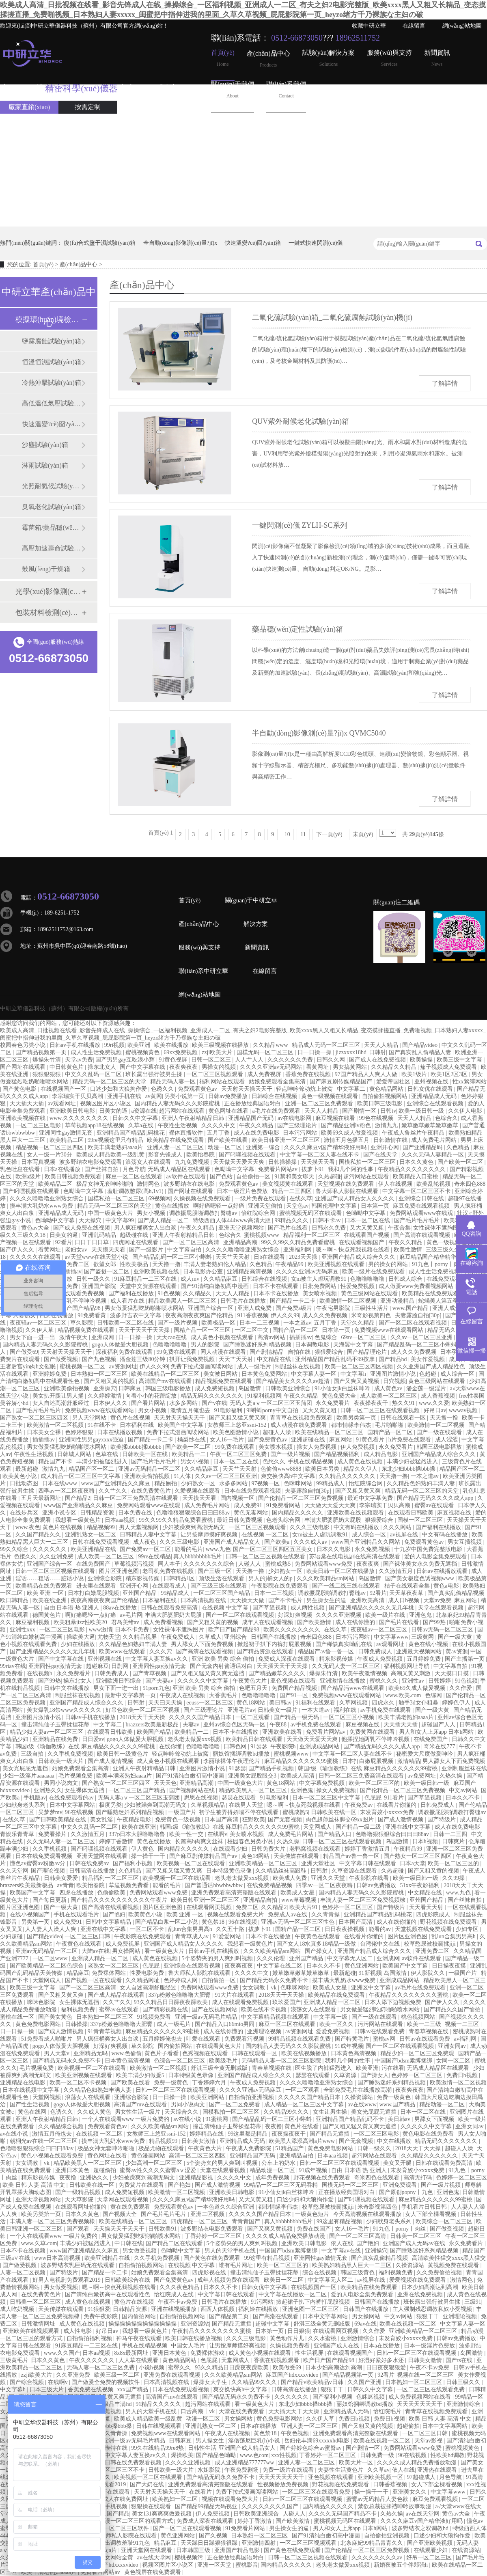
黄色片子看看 (162, 2053)
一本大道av (316, 1710)
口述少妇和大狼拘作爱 (119, 1089)
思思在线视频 (202, 1798)
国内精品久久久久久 (298, 1513)
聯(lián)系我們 (286, 90)
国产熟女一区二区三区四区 (35, 1418)
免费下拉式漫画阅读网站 (202, 1367)
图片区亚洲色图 (119, 1571)
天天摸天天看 (318, 1162)
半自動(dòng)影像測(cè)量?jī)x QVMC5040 (319, 733)
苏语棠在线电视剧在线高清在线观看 (355, 1556)
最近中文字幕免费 (370, 1498)
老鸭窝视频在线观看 (315, 1849)
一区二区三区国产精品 (222, 1593)
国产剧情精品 (267, 1352)
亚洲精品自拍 (261, 1900)
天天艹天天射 (233, 1257)
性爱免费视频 (358, 1286)
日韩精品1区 (180, 1578)
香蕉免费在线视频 (308, 1074)
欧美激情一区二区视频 (348, 1301)
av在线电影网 (295, 1118)
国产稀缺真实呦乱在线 (344, 1644)
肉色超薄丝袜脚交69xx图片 (340, 1820)
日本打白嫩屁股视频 (94, 1593)
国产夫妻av (160, 1681)
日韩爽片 (454, 1841)
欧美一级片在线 (386, 1615)
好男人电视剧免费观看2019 (67, 2280)
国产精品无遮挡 (330, 2134)
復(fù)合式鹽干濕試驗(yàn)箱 (100, 243)
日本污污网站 (301, 1133)
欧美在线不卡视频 (264, 2009)
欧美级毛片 (224, 2061)
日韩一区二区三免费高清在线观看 (136, 1498)
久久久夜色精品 (180, 2287)
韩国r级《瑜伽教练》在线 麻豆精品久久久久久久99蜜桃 (86, 1746)
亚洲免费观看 (400, 2185)
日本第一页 (376, 1206)
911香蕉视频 (252, 1315)
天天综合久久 (182, 2112)
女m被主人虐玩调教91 (319, 1279)
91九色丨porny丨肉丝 (439, 1264)
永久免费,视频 (373, 1549)
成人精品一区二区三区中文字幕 (81, 1476)
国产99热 (435, 1622)
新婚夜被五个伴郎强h (401, 2565)
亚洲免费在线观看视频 (172, 2375)
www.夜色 (27, 1527)
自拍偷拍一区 (254, 1177)
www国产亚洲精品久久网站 (366, 1542)
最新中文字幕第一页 (131, 1695)
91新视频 (370, 1973)
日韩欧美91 (163, 2229)
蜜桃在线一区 (18, 2017)
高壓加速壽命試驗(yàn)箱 (51, 548)
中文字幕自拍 (185, 1250)
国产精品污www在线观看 (353, 1688)
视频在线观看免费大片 (236, 1915)
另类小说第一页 (185, 1096)
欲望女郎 (105, 1264)
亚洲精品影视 (197, 2178)
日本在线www (60, 1483)
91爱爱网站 (228, 1936)
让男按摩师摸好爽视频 (210, 1535)
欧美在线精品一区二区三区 (166, 1374)
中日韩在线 (128, 2243)
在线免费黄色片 (151, 1491)
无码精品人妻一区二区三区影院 (282, 2061)
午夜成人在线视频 (183, 1695)
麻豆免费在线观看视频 (422, 1206)
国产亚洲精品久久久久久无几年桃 (372, 1608)
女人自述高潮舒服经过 (61, 1403)
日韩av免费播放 (228, 1096)
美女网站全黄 (117, 2557)
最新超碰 (27, 1469)
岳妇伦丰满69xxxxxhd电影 (317, 2441)
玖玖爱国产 (286, 2002)
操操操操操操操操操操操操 (143, 2324)
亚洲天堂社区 (319, 1863)
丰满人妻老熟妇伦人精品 (215, 1264)
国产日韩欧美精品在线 (58, 1820)
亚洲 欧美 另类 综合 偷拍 (224, 1659)
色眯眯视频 (371, 2397)
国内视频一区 (238, 1498)
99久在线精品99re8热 (158, 2448)
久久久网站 (398, 1527)
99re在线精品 (154, 1556)
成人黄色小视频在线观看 (223, 1337)
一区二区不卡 (148, 1929)
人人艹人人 (250, 1060)
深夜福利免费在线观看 (125, 1352)
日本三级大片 (47, 2389)
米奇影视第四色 (371, 1315)
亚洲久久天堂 (329, 1878)
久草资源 (346, 2075)
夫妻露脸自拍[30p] (419, 1315)
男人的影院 (206, 1345)
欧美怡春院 (201, 1155)
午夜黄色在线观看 (318, 1936)
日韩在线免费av (89, 1863)
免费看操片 (53, 1834)
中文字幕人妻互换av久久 (157, 1659)
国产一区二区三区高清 (191, 1242)
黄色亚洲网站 (362, 1966)
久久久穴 (161, 1651)
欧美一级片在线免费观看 (374, 1272)
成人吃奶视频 (18, 2309)
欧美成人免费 (290, 1878)
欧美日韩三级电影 (380, 1103)
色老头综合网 (284, 1520)
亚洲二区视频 (208, 2214)
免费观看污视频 (245, 2039)
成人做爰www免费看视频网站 (417, 1286)
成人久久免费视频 (325, 1315)
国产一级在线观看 (439, 1432)
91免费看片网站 (246, 2528)
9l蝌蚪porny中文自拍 (273, 1410)
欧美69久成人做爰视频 (350, 1133)
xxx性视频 (284, 2455)
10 (287, 834)
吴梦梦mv (50, 1812)
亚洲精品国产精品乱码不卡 (351, 2119)
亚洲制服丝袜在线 (464, 1768)
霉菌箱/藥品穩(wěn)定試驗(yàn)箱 (51, 527)
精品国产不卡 (56, 1461)
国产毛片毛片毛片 (417, 1220)
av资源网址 (123, 1367)
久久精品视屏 (140, 1637)
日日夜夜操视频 (345, 1929)
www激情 (100, 1630)
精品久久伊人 (361, 1469)
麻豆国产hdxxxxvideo (293, 2375)
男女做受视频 (140, 2251)
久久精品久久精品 (394, 1067)
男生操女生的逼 (327, 1600)
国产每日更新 (50, 1900)
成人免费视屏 (265, 1074)
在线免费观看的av (72, 1798)
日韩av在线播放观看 (442, 1571)
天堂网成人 (318, 1827)
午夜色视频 (295, 2433)
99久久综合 (15, 1549)
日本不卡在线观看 (276, 1286)
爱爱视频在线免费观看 (418, 2280)
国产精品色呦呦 (216, 2455)
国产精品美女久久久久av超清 (293, 1381)
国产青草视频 (150, 1673)
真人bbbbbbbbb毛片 (198, 1556)
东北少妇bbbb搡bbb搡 (409, 1469)
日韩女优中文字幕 (265, 2287)
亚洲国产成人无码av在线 (414, 2243)
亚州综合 (236, 1637)
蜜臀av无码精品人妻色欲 (378, 2499)
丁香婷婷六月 (210, 2083)
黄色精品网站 (387, 1089)
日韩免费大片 (269, 1849)
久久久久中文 (219, 1125)
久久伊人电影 (466, 1111)
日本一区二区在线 (368, 1220)
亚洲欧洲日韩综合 (119, 1681)
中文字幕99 (121, 1220)
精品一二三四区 (292, 1191)
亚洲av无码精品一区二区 (150, 1469)
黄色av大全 (36, 1228)
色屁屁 (372, 1798)
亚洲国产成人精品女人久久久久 (355, 1198)
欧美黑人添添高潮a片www (302, 2141)
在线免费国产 (94, 1564)
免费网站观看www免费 (324, 1564)
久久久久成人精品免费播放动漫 (286, 2236)
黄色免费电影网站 (38, 2024)
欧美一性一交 (187, 1834)
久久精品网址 (143, 1980)
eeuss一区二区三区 (210, 1703)
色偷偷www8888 (282, 1469)
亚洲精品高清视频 (250, 1272)
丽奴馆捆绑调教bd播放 (242, 1754)
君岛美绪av (126, 1622)
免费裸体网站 (109, 1973)
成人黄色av (389, 1388)
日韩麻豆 (131, 1388)
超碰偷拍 (105, 2170)
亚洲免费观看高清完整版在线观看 (234, 1893)
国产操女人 (320, 1951)
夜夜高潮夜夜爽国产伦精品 (200, 1315)
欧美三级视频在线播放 (221, 1045)
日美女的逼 (114, 1111)
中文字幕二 (352, 1089)
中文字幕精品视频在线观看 (276, 2017)
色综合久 (446, 1118)
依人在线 (342, 2243)
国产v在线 (214, 1403)
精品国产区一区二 (92, 1469)
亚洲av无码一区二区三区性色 (298, 1922)
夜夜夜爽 (368, 1564)
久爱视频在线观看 (198, 1491)
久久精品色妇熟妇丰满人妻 (422, 1483)
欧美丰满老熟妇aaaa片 (116, 1147)
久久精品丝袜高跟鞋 (281, 1871)
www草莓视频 (299, 1900)
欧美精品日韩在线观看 (255, 1739)
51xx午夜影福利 (420, 1885)
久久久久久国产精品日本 (201, 1717)
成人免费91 (249, 1505)
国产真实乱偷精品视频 (456, 1593)
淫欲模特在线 (111, 2448)
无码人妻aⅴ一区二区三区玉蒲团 (271, 1403)
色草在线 (107, 1454)
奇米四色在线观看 (377, 2178)
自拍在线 (300, 1352)
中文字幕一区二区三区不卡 (417, 1191)
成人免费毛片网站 (434, 1140)
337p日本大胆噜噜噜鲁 (137, 1834)
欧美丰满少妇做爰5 (141, 2075)
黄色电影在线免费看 (429, 2134)
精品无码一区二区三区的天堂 (110, 1082)
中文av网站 (463, 1790)
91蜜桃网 (217, 2119)
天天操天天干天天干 (119, 2229)
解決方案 (256, 924)
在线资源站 (466, 2550)
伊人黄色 (143, 1849)
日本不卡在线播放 (276, 1293)
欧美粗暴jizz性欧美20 (81, 1622)
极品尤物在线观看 (161, 2148)
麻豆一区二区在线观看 (135, 1177)
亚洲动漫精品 (398, 1301)
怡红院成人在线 (174, 2294)
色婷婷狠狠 (80, 1432)
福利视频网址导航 (407, 1666)
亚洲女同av (453, 2046)
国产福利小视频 (133, 1863)
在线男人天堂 (247, 1805)
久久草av (378, 2470)
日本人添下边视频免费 (393, 2002)
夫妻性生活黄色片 (341, 2470)
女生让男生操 (331, 2112)
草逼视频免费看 (129, 1885)
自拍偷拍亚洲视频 (252, 2097)
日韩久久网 (332, 1060)
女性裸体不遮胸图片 (439, 1228)
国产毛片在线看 (288, 1228)
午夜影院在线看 (369, 1878)
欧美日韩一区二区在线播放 (341, 1571)
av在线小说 (188, 2119)
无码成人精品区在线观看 (180, 1169)
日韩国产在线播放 (274, 1637)
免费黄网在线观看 (372, 1732)
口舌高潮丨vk (198, 2411)
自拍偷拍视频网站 (385, 1096)
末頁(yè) (363, 834)
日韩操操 (76, 2024)
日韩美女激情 (199, 2141)
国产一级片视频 (178, 1323)
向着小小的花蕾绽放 (151, 1396)
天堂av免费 (79, 1060)
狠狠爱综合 (330, 1352)
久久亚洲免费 (57, 1556)
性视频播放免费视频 (283, 2484)
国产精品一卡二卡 (293, 1301)
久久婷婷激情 (105, 1396)
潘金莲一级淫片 (427, 1388)
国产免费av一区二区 (146, 1549)
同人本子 (169, 1564)
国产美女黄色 (56, 2017)
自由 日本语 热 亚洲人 (72, 1608)
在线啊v (217, 1834)
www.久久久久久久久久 (80, 1118)
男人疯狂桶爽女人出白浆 (146, 1228)
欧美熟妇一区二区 (175, 2499)
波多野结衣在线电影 (190, 1184)
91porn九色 (156, 1688)
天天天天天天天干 (420, 2404)
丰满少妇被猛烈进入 (102, 1461)
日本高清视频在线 (204, 1600)
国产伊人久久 (18, 1250)
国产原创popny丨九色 (407, 2192)
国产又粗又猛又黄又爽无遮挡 (208, 1673)
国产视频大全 (120, 2214)
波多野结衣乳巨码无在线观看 (78, 2265)
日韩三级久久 (464, 2382)
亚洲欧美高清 (368, 1600)
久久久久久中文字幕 (203, 1681)
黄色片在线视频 (131, 1418)
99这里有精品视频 (340, 2221)
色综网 (434, 1695)
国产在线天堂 (381, 1155)
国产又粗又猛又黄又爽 (238, 1418)
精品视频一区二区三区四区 (50, 1147)
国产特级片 (442, 1820)
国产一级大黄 (456, 1637)
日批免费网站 (320, 1286)
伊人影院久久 (428, 1973)
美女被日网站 (221, 1374)
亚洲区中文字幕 (371, 1988)
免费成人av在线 (288, 1915)
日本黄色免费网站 (265, 1374)
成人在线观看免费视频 (241, 2002)
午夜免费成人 (178, 1637)
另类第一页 (36, 1922)
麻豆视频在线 (455, 1513)
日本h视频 (426, 1841)
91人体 (183, 1476)
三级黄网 (423, 1637)
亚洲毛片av (241, 1710)
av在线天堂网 (423, 2514)
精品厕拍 (166, 1483)
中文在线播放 (395, 2141)
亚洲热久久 (48, 1790)
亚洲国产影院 (100, 1286)
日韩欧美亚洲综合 (288, 1388)
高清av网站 (272, 1337)
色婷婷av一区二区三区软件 (116, 2528)
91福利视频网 (264, 1396)
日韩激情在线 (391, 1140)
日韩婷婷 (440, 1681)
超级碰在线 (135, 1235)
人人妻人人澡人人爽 (51, 1929)
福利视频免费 (79, 2009)
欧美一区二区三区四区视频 (359, 1367)
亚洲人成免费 (255, 1308)
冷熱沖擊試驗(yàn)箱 (51, 382)
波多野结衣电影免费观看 (91, 1162)
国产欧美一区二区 (461, 1162)
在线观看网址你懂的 (81, 2207)
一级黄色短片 (313, 2214)
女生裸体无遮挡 (85, 1790)
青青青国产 (247, 2221)
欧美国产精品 (154, 1732)
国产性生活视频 (30, 2104)
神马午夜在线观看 (139, 2338)
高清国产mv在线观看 (166, 1381)
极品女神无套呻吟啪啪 (105, 1184)
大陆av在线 (96, 1951)
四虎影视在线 (210, 2273)
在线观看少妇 (231, 1849)
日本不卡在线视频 (23, 2251)
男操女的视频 (219, 1067)
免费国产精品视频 (295, 1688)
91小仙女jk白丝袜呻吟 (343, 1388)
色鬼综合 (327, 1337)
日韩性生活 (202, 2448)
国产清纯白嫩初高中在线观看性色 (108, 2294)
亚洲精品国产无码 (251, 1118)
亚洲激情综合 (358, 2338)
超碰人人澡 (278, 1432)
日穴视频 (394, 1381)
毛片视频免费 (76, 1776)
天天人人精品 (382, 1045)
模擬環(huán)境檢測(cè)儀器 (48, 319)
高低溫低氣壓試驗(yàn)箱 (51, 403)
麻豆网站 (341, 1440)
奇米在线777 (440, 1746)
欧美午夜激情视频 (365, 1673)
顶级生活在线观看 (222, 1578)
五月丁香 (219, 1133)
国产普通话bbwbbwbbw (214, 1885)
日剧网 (120, 1666)
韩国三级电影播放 (168, 1388)
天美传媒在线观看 (297, 1856)
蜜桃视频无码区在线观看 (311, 1213)
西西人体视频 (218, 2309)
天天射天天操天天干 (247, 1089)
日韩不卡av (327, 1220)
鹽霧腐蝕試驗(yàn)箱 (51, 341)
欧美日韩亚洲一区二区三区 (286, 1140)
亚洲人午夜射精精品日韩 (194, 1118)
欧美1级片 (415, 1074)
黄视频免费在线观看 (454, 2265)
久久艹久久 (114, 1491)
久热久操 (452, 1776)
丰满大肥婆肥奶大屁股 (333, 1520)
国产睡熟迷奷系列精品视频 (258, 1345)
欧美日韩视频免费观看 (74, 1177)
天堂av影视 (429, 2441)
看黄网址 (318, 1067)
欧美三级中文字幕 (460, 1060)
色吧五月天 (254, 1688)
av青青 (65, 1885)
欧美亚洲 (139, 1045)
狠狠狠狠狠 (47, 1074)
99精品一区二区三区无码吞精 (281, 2185)
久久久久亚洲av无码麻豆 (308, 1272)
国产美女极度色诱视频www (420, 1578)
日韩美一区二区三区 (416, 2236)
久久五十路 (231, 1929)
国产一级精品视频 (78, 2192)
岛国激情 (250, 1388)
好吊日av (435, 1410)
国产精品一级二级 (359, 1827)
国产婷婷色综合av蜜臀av (311, 2448)
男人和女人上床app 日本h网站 (437, 1732)
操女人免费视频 (317, 1447)
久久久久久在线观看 (36, 1257)
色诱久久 (163, 1089)
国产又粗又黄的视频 (110, 1381)
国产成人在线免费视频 (378, 1060)
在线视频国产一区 (64, 1089)
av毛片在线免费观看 (421, 1988)
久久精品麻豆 (221, 1279)
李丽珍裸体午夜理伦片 (232, 1761)
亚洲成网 (103, 1337)
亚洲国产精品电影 (237, 2550)
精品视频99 (101, 1527)
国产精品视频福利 (337, 1454)
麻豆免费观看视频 (435, 2499)
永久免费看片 (333, 1403)
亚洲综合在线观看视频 (436, 1103)
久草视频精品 (208, 1805)
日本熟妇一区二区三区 (100, 1374)
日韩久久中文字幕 (135, 1118)
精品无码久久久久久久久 (213, 1396)
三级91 (472, 2302)
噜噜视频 (11, 1330)
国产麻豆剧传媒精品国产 (342, 1082)
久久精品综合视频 (61, 2126)
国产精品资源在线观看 (266, 1651)
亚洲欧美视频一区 (381, 2477)
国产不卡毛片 (286, 1600)
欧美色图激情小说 (236, 1432)
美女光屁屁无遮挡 (26, 1768)
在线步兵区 (25, 1513)
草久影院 (82, 1323)
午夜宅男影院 (334, 1308)
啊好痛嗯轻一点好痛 (219, 1206)
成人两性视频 (308, 1608)
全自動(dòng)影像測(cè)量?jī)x (180, 243)
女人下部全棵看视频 (431, 2214)
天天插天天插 (27, 1103)
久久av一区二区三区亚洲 (422, 1337)
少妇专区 (468, 1929)
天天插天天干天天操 (282, 1666)
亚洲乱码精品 (100, 1235)
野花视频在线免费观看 (449, 1922)
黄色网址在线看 (229, 1111)
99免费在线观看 (177, 1352)
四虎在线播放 (77, 1893)
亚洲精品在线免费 (56, 1739)
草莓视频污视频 (134, 1564)
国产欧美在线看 (228, 1140)
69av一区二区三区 (364, 1337)
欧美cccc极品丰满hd (107, 2404)
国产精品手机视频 (271, 1768)
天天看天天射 (427, 1907)
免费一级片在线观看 (289, 2470)
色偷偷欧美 (112, 1893)
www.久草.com (39, 2243)
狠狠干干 (428, 2316)
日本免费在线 (136, 1513)
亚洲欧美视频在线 (23, 1118)
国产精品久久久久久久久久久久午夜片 (120, 1900)
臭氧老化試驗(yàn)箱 (51, 506)
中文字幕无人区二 (350, 1958)
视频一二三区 (463, 2024)
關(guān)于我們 (232, 90)
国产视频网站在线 (192, 1790)
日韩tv (388, 1111)
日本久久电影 (334, 1549)
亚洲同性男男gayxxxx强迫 (92, 1440)
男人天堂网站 (90, 1418)
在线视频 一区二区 (265, 1535)
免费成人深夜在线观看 (287, 1659)
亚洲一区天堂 (215, 2565)
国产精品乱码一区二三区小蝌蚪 (172, 1257)
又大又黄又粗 (368, 1228)
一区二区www (50, 1958)
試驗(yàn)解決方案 (328, 58)
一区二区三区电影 (38, 1125)
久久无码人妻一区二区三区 (346, 1666)
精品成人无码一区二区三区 (327, 1045)
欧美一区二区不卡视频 (79, 2083)
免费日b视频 (462, 2075)
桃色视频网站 (419, 2017)
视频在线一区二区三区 (426, 2375)
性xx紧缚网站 (470, 1082)
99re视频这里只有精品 (116, 1140)
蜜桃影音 (246, 2565)
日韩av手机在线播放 (76, 1045)
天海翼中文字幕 (354, 1345)
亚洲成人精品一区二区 (100, 1958)
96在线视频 (79, 1812)
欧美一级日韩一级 (422, 1111)
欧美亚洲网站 (208, 2097)
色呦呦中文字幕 (235, 1169)
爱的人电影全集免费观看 (436, 1556)
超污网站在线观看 (182, 1111)
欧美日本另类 (323, 1469)
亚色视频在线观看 (293, 1681)
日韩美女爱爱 (62, 1878)
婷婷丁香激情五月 (368, 1849)
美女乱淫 (102, 1820)
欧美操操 (422, 1060)
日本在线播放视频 (120, 1432)
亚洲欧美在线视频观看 (356, 1513)
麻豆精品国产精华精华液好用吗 (440, 1257)
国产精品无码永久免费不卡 (275, 1980)
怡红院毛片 (388, 2411)
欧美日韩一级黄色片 (123, 1754)
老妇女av (77, 1250)
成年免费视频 (273, 2178)
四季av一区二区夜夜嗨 (67, 1491)
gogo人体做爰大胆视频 (121, 1345)
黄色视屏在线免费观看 (153, 2572)
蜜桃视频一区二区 (83, 1367)
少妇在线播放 (79, 1644)
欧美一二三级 (425, 2024)
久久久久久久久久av (377, 2557)
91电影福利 (229, 1410)
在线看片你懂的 (397, 1805)
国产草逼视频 (270, 1608)
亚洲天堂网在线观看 (102, 1856)
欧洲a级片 (28, 1177)
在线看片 (201, 2492)
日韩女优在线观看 (431, 1089)
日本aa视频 (97, 2353)
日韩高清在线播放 (92, 1871)
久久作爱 (461, 1688)
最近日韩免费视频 (240, 1520)
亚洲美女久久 (410, 2492)
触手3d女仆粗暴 (419, 1703)
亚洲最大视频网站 (419, 1651)
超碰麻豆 (97, 1666)
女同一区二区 (454, 2061)
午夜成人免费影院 (249, 2148)
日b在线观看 (270, 1257)
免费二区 (247, 1907)
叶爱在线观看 (204, 2039)
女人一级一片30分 (50, 1155)
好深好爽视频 (296, 1615)
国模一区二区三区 (420, 1520)
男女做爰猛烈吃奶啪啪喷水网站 (145, 1308)
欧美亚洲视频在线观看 (337, 1264)
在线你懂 (171, 1746)
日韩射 (377, 1052)
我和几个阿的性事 (351, 1169)
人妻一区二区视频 (23, 2273)
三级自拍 (33, 1754)
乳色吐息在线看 (20, 1169)
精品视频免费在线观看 (87, 1330)
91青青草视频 (105, 2031)
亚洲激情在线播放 (343, 1681)
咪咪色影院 (42, 2002)
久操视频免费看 (290, 2346)
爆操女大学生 (211, 2382)
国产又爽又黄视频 (357, 1381)
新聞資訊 (437, 58)
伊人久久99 (285, 1315)
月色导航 (134, 1169)
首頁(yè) (223, 58)
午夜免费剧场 (242, 2470)
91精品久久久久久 (159, 2404)
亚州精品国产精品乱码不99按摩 (335, 1359)
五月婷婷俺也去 (163, 2039)
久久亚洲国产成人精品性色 (432, 1367)
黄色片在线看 (302, 2126)
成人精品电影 (381, 1454)
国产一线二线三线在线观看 (347, 1586)
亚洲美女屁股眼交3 (253, 1776)
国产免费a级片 (295, 1308)
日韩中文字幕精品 (109, 1922)
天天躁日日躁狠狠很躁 (210, 2543)
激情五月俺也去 (191, 1410)
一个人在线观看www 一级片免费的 (126, 2119)
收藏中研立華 (369, 26)
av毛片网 (131, 1615)
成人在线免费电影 (257, 1133)
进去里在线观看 (97, 1586)
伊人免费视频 (358, 1447)
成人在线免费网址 (126, 2499)
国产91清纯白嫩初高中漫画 (215, 1286)
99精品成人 (331, 1483)
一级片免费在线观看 (261, 1198)
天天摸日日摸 (452, 1673)
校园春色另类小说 (23, 1045)
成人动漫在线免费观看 (299, 1425)
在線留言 (414, 26)
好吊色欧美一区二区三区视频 (143, 1710)
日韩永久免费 (329, 1228)
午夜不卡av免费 (178, 2302)
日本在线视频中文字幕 (31, 2090)
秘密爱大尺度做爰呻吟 (425, 1754)
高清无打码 (418, 2178)
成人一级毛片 (255, 1367)
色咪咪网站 (299, 1483)
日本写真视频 (39, 1162)
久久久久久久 (50, 1549)
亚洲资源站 (195, 2324)
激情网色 (149, 1184)
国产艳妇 (114, 1915)
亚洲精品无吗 (91, 2053)
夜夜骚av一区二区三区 (39, 1323)
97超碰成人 (422, 2477)
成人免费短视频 (215, 1388)
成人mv (190, 1279)
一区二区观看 (253, 1717)
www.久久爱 (434, 1403)
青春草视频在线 (429, 2031)
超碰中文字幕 (273, 2324)
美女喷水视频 (320, 1293)
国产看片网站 (149, 1403)
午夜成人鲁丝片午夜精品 (414, 1133)
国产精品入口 (335, 1834)
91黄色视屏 (174, 1060)
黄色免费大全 (340, 1396)
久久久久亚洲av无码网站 (272, 1067)
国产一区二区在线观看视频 (413, 1323)
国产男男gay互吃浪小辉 (125, 1060)
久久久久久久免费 (291, 1060)
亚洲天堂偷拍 (266, 1206)
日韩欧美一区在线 (145, 1454)
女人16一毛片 (228, 1440)
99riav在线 (13, 1666)
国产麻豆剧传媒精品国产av (204, 1856)
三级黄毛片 (14, 2360)
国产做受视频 (62, 1359)
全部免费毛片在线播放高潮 (358, 2090)
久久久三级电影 (310, 1527)
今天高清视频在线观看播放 (368, 2214)
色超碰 (428, 1374)
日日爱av (93, 1739)
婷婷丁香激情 (117, 1841)
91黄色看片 (371, 1440)
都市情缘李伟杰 (352, 1425)
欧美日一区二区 (284, 2280)
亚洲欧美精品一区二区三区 (264, 1863)
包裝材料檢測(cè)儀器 (48, 612)
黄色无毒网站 (251, 1513)
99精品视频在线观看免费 (300, 2039)
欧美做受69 (288, 2368)
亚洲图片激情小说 (393, 1374)
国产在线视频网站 (215, 2009)
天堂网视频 (47, 2097)
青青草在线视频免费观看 (302, 1418)
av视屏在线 (405, 1535)
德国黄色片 (47, 1615)
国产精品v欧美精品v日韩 (313, 2382)
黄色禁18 (214, 1922)
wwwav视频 (464, 1410)
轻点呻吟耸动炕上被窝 (305, 1089)
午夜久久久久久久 (92, 2360)
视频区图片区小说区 (106, 1103)
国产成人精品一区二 (164, 1220)
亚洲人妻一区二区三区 (176, 1147)
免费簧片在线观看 (142, 2185)
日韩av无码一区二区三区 (443, 1630)
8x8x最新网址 (132, 2353)
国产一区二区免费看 (235, 2104)
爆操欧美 (182, 2455)
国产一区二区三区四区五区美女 (273, 1549)
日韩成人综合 (406, 1279)
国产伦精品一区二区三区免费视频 (301, 1498)
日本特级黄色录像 (229, 1871)
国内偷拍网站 (176, 2046)
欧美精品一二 (189, 1454)
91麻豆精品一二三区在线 (146, 1279)
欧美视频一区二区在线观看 (191, 1863)
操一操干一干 (149, 1856)
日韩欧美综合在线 (128, 2280)
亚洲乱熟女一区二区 (91, 1535)
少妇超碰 (12, 1936)
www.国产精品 (411, 1308)
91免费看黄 (93, 1315)
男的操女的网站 (388, 1264)
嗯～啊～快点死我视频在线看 (353, 1250)
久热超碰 (329, 1177)
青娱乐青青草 (18, 1834)
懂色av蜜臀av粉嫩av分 (38, 1863)
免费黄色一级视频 (178, 1820)
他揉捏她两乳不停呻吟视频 (73, 1301)
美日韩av (281, 1703)
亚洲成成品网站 (320, 1746)
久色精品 (458, 1147)
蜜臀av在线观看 (434, 1505)
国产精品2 (78, 1498)
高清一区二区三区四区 (198, 2156)
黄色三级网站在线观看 (370, 1293)
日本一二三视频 (260, 1323)
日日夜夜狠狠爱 (386, 2368)
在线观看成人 (170, 1586)
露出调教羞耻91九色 (125, 2543)
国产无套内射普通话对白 (222, 1666)
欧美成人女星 (298, 1893)
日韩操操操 (283, 1162)
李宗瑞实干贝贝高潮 (78, 1096)
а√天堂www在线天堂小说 (97, 1257)
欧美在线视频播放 (304, 2053)
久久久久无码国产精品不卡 (343, 2514)
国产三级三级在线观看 (219, 1586)
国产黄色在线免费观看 (212, 2258)
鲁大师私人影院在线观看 (348, 1191)
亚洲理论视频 (265, 2031)
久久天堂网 (14, 1871)
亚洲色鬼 (421, 1615)
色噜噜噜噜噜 (368, 1279)
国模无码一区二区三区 (266, 1052)
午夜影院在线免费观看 (280, 1586)
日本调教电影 (313, 1345)
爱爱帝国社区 (394, 1082)
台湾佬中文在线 (380, 1944)
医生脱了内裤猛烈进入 (324, 2068)
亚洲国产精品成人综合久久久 (359, 1257)
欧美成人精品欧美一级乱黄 (111, 1155)
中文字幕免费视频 (322, 1783)
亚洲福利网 (298, 1250)
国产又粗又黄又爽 (358, 1491)
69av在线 (365, 2324)
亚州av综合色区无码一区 (235, 1725)
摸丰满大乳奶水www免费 (42, 1206)
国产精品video (420, 1045)
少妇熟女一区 (199, 1483)
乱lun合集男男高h (190, 1929)
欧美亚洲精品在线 (94, 1549)
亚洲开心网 (386, 1147)
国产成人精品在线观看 (117, 1995)
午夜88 (278, 1725)
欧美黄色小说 (20, 1476)
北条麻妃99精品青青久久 (372, 2543)
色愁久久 (274, 1461)
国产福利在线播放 (131, 1293)
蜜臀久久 (180, 2368)
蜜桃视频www (262, 1235)
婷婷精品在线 (207, 2134)
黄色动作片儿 (288, 2338)
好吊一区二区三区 (429, 2557)
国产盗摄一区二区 (107, 1272)
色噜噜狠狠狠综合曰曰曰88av (193, 1513)
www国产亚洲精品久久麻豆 (116, 1483)
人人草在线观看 (139, 2360)
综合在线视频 (320, 2273)
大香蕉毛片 (224, 1695)
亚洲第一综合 (264, 1147)
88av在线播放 (120, 1608)
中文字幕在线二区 (280, 1966)
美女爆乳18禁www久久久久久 (65, 1710)
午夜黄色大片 (250, 1681)
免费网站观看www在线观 (422, 1213)
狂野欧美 (253, 1820)
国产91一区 (295, 1695)
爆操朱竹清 (47, 1060)
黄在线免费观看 (131, 2207)
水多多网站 (184, 1403)
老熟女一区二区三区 (114, 1966)
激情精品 (408, 1761)
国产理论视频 (49, 1871)
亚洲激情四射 (259, 2543)
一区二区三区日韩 (88, 1936)
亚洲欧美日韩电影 (73, 1111)
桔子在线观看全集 (407, 1586)
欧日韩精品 (15, 1600)
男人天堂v (57, 2053)
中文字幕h (354, 1374)
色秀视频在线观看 (205, 2053)
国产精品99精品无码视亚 (207, 2506)
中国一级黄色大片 (111, 1213)
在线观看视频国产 (362, 1242)
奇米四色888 (469, 1184)
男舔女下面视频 (435, 2119)
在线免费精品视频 (270, 1885)
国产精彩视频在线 (166, 2009)
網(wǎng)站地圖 (462, 26)
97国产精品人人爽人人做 (367, 1074)
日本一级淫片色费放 (243, 1191)
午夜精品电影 (135, 1820)
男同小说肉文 (62, 1783)
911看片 (394, 1798)
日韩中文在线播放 (67, 1688)
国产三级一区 (215, 1571)
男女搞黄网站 (350, 1067)
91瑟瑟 (258, 1746)
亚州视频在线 (432, 1082)
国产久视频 (214, 2536)
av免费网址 (422, 1776)
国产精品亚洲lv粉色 (346, 1125)
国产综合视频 (27, 2382)
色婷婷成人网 (181, 1980)
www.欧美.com (403, 1695)
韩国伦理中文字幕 (334, 1206)
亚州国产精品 (140, 1593)
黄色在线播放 (173, 1206)
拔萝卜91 (314, 1169)
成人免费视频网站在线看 (420, 2397)
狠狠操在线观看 (151, 2506)
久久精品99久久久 (286, 2112)
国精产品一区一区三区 (203, 1330)
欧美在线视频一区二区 (408, 2324)
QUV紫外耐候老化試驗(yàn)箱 (300, 421)
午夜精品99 (290, 1264)
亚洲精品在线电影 (23, 2083)
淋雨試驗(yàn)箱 (45, 465)
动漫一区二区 (226, 1147)
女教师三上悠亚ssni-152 (237, 1425)
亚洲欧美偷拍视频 (67, 1388)
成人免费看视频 (164, 1622)
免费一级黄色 (172, 2083)
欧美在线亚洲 (50, 1600)
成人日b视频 (404, 1600)
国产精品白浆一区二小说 (167, 1922)
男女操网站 (127, 1951)
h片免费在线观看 (410, 1440)
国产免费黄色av (268, 1440)
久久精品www (271, 1045)
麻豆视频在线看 (336, 1118)
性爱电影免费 (148, 1973)
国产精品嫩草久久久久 (277, 1673)
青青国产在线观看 (107, 2492)
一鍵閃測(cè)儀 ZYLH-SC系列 (299, 525)
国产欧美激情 (315, 1622)
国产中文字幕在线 (143, 1067)
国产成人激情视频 (111, 1761)
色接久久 (25, 1556)
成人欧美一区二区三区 (389, 1396)
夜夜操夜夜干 (372, 1403)
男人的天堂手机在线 (231, 2251)
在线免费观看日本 (450, 1279)
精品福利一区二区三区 (312, 1235)
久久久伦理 (271, 1958)
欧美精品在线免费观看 (176, 1140)
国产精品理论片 (367, 1352)
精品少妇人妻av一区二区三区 (47, 1732)
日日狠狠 (298, 2331)
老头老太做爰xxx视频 (195, 1739)
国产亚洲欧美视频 (430, 2543)
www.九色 (218, 1549)
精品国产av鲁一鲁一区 (326, 1651)
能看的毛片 (189, 1549)
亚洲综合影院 (105, 1578)
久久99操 (454, 1878)
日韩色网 (236, 1746)
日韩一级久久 (94, 1279)
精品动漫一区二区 (442, 2104)
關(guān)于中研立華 (251, 900)
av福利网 (466, 2039)
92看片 (63, 1242)
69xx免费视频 (181, 1052)
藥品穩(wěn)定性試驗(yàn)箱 (297, 629)
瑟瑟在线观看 (239, 1798)
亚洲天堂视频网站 (241, 1228)
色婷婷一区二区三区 (348, 1907)
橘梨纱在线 (192, 1440)
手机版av (35, 1798)
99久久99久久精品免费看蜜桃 (298, 1242)
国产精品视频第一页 (41, 1052)
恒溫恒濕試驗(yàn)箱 (51, 361)
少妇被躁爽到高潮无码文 (194, 1527)
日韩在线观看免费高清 (170, 1608)
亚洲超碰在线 (309, 1440)
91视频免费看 (154, 2017)
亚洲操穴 (104, 1388)
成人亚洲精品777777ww (245, 2462)
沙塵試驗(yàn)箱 (45, 444)
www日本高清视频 (58, 2258)
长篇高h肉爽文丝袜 (200, 1841)
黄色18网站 (252, 1703)
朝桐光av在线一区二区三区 (44, 2141)
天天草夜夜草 (407, 1593)
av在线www (362, 2104)
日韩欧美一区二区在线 (126, 1323)
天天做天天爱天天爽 (239, 1162)
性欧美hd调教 (448, 2455)
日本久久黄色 (417, 1162)
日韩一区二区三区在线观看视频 (380, 1410)
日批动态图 (25, 1483)
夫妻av (192, 1725)
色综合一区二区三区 (180, 2061)
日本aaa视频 (120, 1520)
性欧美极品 (135, 1264)
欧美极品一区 (219, 1323)
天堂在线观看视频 (441, 1608)
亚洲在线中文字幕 (408, 1827)
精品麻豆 (78, 1973)
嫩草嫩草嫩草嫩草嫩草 (430, 1125)
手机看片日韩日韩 (424, 2207)
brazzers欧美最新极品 (152, 1725)
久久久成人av (311, 1542)
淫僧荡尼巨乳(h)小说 (255, 2441)
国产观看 (79, 2229)
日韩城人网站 (75, 1454)
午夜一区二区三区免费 (239, 1454)
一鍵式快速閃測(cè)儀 (316, 243)
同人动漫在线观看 (224, 1352)
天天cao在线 (172, 1337)
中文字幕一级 (331, 2017)
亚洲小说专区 (60, 1513)
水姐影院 (210, 2470)
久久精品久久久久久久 (348, 1476)
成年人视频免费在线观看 (229, 2280)
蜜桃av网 (385, 2039)
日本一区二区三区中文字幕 (327, 1798)
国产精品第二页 (229, 2316)
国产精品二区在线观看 (175, 2243)
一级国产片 (182, 1812)
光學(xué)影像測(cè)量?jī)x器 (48, 591)
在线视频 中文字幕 (226, 1608)
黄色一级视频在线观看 (330, 1096)
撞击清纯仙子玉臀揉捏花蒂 (56, 1725)
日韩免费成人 (376, 1651)
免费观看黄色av (198, 1089)
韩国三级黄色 (358, 2273)
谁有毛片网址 (236, 2265)
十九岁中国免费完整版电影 (429, 1549)
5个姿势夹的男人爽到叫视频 (218, 1958)
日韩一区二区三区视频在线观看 (266, 1556)
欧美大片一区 (357, 2462)
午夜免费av (359, 1805)
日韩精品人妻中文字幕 (149, 1535)
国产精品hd (394, 1359)
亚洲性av (414, 1681)
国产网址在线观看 (23, 1067)
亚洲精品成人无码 (434, 1096)
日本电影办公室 (203, 1272)
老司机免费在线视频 (168, 1571)
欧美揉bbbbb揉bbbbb (136, 1447)
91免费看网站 (284, 1505)
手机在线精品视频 (311, 1461)
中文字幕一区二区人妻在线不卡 (320, 1155)
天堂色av (297, 1206)
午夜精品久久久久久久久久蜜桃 (409, 1995)
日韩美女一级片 (278, 1710)
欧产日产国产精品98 (76, 1308)
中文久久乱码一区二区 (94, 1074)
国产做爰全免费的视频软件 (106, 2382)
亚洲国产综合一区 (211, 1308)
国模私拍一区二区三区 (368, 1162)
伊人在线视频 (396, 1184)
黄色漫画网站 (149, 2156)
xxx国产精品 (133, 2389)
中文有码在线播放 (357, 1527)
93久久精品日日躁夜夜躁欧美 (171, 2002)
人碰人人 (250, 1564)
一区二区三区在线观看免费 (431, 2389)
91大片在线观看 (235, 1995)
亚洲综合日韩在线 (422, 1198)
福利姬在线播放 (259, 2309)
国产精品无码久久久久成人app (436, 1498)
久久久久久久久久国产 (270, 2506)
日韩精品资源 (98, 1513)
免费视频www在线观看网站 (389, 1330)
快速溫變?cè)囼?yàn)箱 (253, 243)
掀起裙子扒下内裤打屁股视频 (275, 1644)
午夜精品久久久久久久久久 (412, 1169)
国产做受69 (24, 1352)
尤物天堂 (108, 1637)
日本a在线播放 (63, 1169)
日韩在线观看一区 (403, 1418)
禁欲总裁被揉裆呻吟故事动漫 (395, 2506)
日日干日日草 (92, 1242)
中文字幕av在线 (341, 2251)
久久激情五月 (396, 1571)
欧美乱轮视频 (434, 1184)
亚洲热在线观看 (438, 2470)
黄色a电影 (446, 1586)
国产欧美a (277, 1542)
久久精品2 (274, 1907)
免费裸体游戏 (208, 2353)
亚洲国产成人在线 (337, 2346)
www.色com (254, 2455)
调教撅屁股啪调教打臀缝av (204, 1213)
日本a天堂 (412, 1863)
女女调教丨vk (260, 1988)
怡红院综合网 (259, 1213)
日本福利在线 (137, 1425)
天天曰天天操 (166, 1703)
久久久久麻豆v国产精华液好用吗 (326, 1147)
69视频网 (159, 1198)
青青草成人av (192, 1936)
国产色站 (222, 1177)
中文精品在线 (275, 1359)
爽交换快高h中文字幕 (289, 1476)
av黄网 (153, 1096)
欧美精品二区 (67, 1140)
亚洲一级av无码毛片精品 (207, 2017)
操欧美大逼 (81, 1637)
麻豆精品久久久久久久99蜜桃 (302, 1761)
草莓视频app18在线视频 (95, 1125)
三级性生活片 (372, 1308)
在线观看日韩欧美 (411, 1513)
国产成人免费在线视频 (82, 1228)
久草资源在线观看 (355, 1871)
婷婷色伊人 (457, 1703)
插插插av (70, 1272)
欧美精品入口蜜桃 (416, 1177)
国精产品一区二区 (295, 1330)
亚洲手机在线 (125, 1096)
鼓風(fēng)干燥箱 (46, 568)
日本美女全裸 (44, 1432)
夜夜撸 (273, 2126)
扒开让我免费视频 (192, 1359)
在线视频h (40, 1673)
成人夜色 (145, 1542)
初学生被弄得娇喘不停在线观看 (239, 1812)
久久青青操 (326, 1915)
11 (303, 834)
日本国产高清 (222, 1820)
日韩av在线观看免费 (380, 2031)
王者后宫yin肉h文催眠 (28, 1367)
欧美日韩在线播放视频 (194, 2338)
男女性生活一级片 (138, 2112)
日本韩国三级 (194, 2550)
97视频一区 (266, 1483)
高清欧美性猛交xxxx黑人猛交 (449, 2258)
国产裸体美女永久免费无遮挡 (421, 1564)
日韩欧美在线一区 (334, 1812)
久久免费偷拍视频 (439, 2273)
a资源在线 (143, 1111)
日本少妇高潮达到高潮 (430, 2287)
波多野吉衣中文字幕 (136, 1315)
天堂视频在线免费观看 (346, 1184)
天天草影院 (80, 2199)
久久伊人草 (40, 1330)
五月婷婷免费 (424, 1659)
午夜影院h (283, 1746)
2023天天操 (304, 1257)
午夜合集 (399, 1228)
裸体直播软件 (187, 1133)
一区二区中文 (252, 1330)
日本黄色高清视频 (354, 2053)
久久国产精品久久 (38, 1535)
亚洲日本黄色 (73, 2170)
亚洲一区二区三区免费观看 (320, 1103)
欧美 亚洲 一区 (46, 1593)
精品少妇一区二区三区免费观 (418, 2053)
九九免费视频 (193, 1162)
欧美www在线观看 (123, 1651)
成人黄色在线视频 (360, 1461)
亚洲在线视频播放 (174, 2309)
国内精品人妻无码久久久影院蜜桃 (178, 1103)
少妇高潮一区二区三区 (154, 2163)
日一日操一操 (315, 1052)
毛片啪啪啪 (390, 1425)
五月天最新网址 (41, 1498)
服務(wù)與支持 (389, 58)
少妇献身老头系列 (23, 1805)
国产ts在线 (460, 2360)
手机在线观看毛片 (77, 1915)
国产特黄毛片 (353, 2039)
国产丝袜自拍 (102, 1169)
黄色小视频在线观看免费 (53, 2156)
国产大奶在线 (148, 2484)
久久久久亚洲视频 (339, 1615)
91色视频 (168, 1293)
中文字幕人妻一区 (314, 1374)
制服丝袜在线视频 (298, 1367)
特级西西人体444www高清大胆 (232, 1220)
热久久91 (404, 1403)
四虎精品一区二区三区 (200, 2221)
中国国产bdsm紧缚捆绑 (404, 2061)
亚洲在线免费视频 (420, 2294)
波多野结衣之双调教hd (421, 2528)
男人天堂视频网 (139, 1527)
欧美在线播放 (172, 1045)
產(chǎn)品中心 (268, 59)
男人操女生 (211, 2441)
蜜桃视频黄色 (143, 1052)
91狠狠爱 (99, 2309)
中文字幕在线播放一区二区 (293, 2294)
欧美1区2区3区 (450, 1074)
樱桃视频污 (190, 2557)
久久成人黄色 (95, 2112)
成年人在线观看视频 (268, 1622)
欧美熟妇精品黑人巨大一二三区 (352, 2265)
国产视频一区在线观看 (94, 1980)
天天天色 (165, 1783)
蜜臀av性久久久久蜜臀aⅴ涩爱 (158, 2170)
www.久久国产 (62, 2353)
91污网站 (262, 2302)
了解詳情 (445, 383)
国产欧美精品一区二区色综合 (47, 1966)
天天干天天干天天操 (145, 1330)
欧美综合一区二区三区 (445, 2221)
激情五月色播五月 (347, 1140)
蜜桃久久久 (384, 1681)
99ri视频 (114, 1045)
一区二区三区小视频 (349, 1717)
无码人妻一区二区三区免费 (101, 2368)
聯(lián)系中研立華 (203, 971)
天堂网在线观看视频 (123, 2199)
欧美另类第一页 (357, 1418)
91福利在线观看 (316, 1703)
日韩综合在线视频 (275, 1096)
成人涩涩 (447, 1440)
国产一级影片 (147, 1250)
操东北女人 (103, 1067)
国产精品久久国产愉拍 (453, 2009)
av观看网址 (63, 1103)
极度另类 (110, 1805)
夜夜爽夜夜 (184, 1067)
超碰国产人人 (439, 1725)
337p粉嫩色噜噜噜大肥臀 (180, 1995)
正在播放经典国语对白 (253, 1103)
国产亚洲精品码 (423, 1147)
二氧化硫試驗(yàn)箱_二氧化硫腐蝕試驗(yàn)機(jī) (332, 317)
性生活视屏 (310, 2353)
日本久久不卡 (463, 1798)
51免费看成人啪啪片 (47, 2039)
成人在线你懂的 (356, 1622)
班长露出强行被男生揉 (154, 1074)
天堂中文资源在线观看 (149, 1286)
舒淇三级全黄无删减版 (220, 2068)
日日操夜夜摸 (450, 1966)
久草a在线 (141, 1125)
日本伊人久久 (111, 1403)
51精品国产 (290, 2148)
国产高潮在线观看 (276, 2316)
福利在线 (346, 1710)
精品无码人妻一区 (173, 1082)
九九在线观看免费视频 (76, 1293)
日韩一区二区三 (212, 1060)
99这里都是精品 (248, 2134)
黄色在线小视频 (429, 1644)
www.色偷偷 (126, 2053)
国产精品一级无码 (297, 1717)
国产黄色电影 (20, 1089)
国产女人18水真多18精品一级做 (317, 1944)
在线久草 (300, 1198)
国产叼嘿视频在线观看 (248, 1155)
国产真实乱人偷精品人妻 (421, 1052)
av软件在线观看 (186, 1177)
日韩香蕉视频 (391, 2484)
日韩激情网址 (39, 2324)
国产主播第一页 (465, 1659)
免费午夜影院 (101, 2316)
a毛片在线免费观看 (277, 1111)
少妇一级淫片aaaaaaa (29, 1776)
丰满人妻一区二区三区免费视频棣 (363, 1900)
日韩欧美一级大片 (61, 1761)
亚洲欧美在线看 (283, 1732)
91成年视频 (349, 2046)
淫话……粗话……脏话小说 (50, 1578)
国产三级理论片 (298, 1125)
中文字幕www (391, 1637)
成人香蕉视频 (439, 1396)
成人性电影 (78, 2331)
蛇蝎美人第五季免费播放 (450, 1301)
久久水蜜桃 (323, 2338)
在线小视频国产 (30, 1915)
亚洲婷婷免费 (50, 1374)
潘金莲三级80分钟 (143, 1359)
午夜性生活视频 (178, 1125)
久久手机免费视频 (71, 1754)
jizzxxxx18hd (351, 1052)
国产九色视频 (100, 1359)
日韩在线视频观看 (159, 2426)
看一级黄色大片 (165, 1951)
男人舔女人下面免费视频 (203, 1644)
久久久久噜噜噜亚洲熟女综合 (47, 1198)
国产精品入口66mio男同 (225, 2024)
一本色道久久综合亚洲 (226, 2207)
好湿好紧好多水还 (381, 2360)
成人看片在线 (128, 1301)
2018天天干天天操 (143, 1717)
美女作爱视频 (428, 1359)
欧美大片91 (304, 1907)
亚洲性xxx (23, 1630)
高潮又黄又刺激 (411, 1673)
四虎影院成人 (434, 1915)
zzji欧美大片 (218, 1052)
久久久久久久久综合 (209, 1564)
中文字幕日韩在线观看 (368, 1863)
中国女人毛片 (189, 2346)
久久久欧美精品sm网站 (326, 1578)
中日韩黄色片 (67, 1067)
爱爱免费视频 (333, 2031)
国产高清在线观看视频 (422, 1235)
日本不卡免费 (133, 1630)
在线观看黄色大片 (219, 2046)
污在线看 (392, 2068)
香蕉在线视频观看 (277, 2360)
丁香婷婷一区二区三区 (214, 2236)
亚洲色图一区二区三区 (311, 2309)
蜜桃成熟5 (278, 1564)
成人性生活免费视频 (97, 1052)
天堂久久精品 (358, 1323)
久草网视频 (354, 1703)
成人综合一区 (458, 1374)
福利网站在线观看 (222, 1082)
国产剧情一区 (360, 1111)
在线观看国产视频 (367, 1235)
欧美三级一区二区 (117, 2375)
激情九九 (387, 1125)
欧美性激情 (409, 1250)
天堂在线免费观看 (242, 2411)
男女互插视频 (465, 1542)
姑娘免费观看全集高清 (278, 1082)
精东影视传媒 (143, 1578)
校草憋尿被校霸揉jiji (430, 1944)
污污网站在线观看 (381, 2024)
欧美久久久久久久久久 (292, 1630)
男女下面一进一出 (33, 1337)
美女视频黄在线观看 (288, 1184)
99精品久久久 (292, 1220)
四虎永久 (384, 1703)
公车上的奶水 (279, 2163)
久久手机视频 (50, 1849)
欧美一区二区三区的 (375, 1783)
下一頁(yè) (329, 834)
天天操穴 (91, 1220)
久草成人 (210, 1637)
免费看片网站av (278, 1169)
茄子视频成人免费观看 (449, 1067)
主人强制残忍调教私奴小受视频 (433, 2309)
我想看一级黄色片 (78, 1520)
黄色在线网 (33, 2112)
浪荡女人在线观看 (148, 1162)
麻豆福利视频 (33, 1622)
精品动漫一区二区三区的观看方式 (131, 2521)
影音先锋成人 (166, 1155)
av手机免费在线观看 (386, 1710)
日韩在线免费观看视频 (101, 1542)
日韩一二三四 (451, 1834)
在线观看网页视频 (209, 1907)
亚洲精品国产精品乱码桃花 (131, 1133)
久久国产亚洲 (365, 2382)
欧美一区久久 (337, 2024)
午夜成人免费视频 (380, 1659)
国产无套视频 (286, 1820)
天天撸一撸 (166, 1264)
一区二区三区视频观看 (215, 1074)
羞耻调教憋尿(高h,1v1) (136, 1191)
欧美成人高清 (298, 1776)
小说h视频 (152, 2368)
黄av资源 (457, 1651)
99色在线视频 (377, 1118)
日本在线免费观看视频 (253, 1491)
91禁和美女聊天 (295, 1177)
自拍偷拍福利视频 (90, 2338)
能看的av (380, 1929)
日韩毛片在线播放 (243, 1301)
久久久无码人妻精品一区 (433, 1155)
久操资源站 (360, 2097)
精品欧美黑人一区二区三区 (183, 1301)
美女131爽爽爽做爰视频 (162, 2514)
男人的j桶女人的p (271, 1578)
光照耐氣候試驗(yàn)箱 (51, 486)
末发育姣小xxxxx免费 (388, 1812)
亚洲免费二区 (73, 1264)
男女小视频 (152, 1213)
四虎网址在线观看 (136, 1242)
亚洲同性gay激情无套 (66, 1133)
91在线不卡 (103, 1425)
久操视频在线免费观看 (203, 1198)
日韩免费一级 (378, 2455)
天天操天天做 (248, 1600)
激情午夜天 (74, 1337)
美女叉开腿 (398, 2163)
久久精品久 (198, 1293)
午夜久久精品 (257, 1125)
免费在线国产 (314, 2229)
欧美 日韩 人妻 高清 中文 (34, 2185)
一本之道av (297, 1323)
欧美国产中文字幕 (181, 1425)
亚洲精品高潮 (241, 1242)
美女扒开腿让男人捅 (58, 1396)
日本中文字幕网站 (73, 1805)
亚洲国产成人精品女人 (232, 1542)
